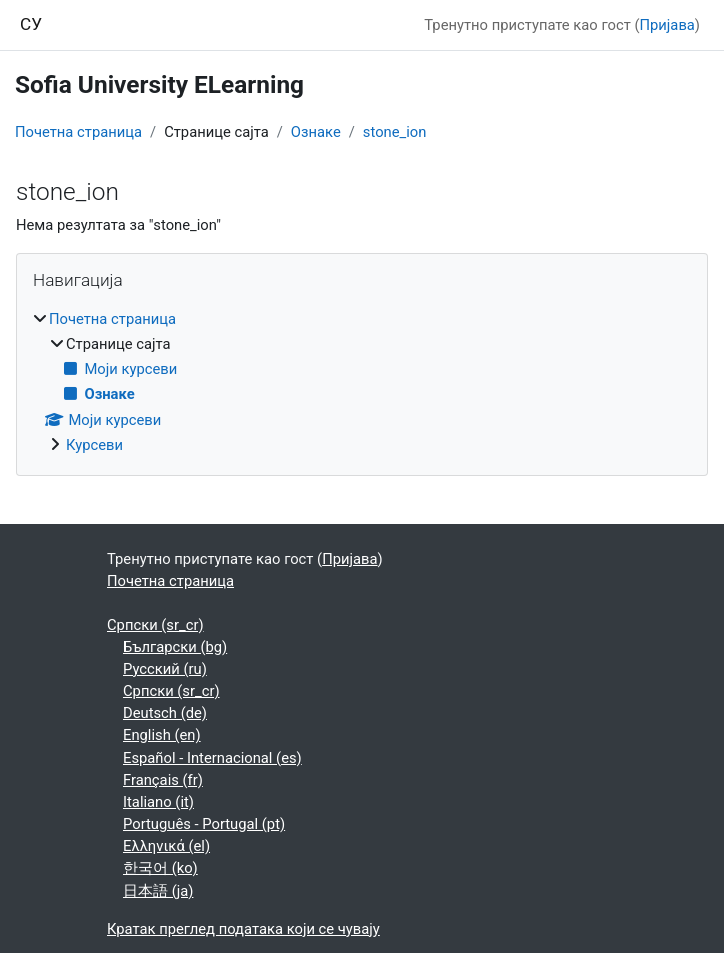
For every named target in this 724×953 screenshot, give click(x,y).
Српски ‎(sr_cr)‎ (155, 625)
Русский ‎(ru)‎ (165, 669)
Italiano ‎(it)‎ (158, 802)
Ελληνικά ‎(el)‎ (166, 846)
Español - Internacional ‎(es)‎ (212, 758)
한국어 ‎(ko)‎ (160, 868)
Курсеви (94, 445)
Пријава (666, 25)
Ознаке (316, 132)
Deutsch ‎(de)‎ (165, 713)
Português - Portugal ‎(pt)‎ (204, 824)
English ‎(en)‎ (162, 735)
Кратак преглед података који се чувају (243, 929)
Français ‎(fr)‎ (163, 780)
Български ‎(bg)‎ (175, 647)
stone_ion (395, 132)
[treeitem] (362, 382)
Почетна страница (78, 132)
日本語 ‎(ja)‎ (158, 891)
